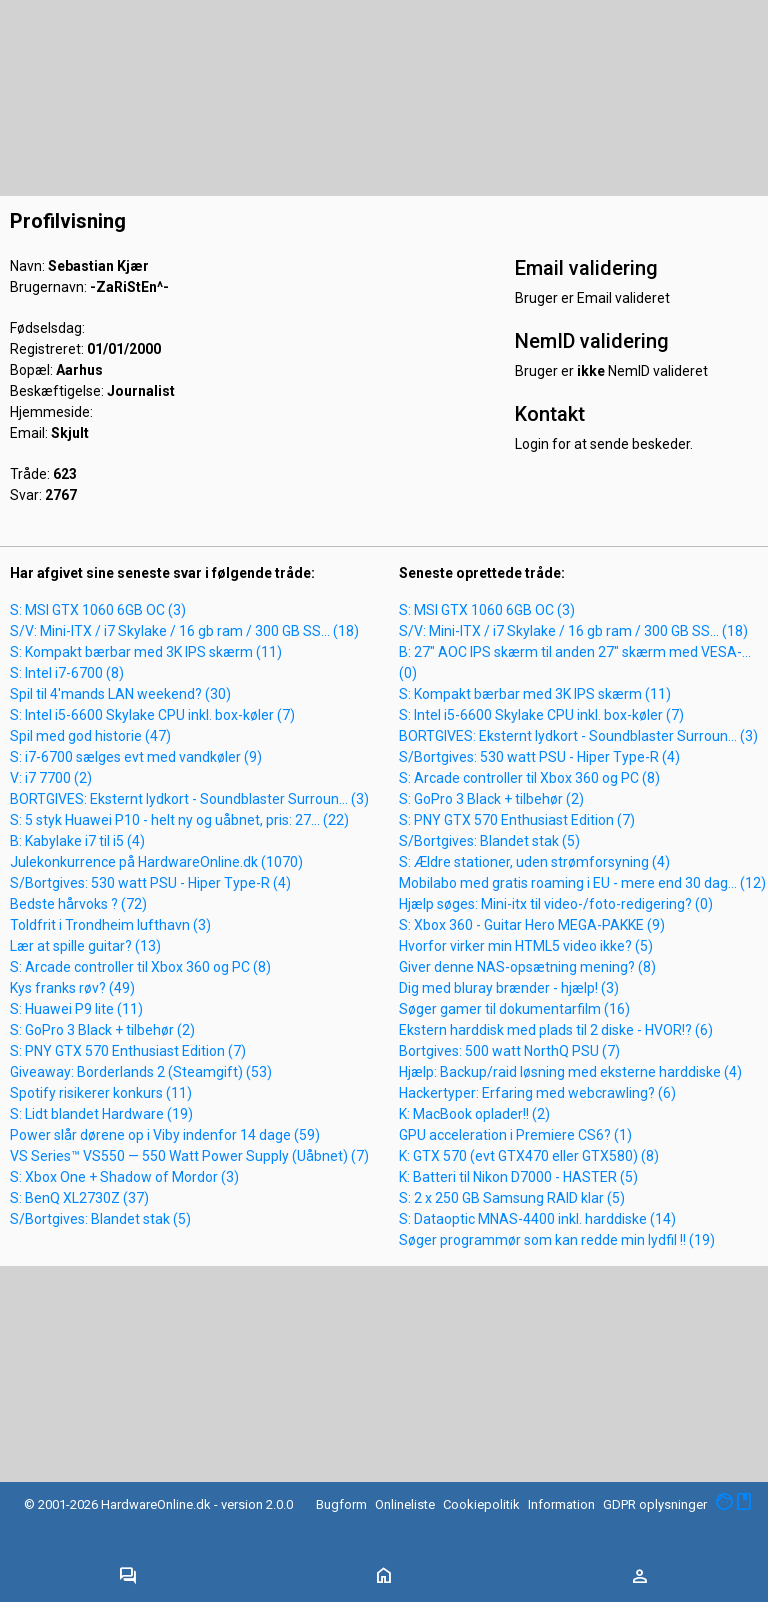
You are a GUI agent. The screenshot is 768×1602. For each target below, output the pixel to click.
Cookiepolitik (481, 1504)
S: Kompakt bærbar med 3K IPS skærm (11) (146, 652)
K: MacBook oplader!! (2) (474, 1114)
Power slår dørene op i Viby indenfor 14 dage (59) (165, 1135)
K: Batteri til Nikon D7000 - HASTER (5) (518, 1177)
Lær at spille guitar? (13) (85, 946)
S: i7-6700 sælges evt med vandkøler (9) (136, 757)
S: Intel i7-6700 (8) (67, 673)
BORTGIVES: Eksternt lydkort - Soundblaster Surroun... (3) (189, 799)
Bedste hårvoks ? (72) (78, 904)
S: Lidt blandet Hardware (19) (101, 1114)
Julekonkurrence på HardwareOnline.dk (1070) (156, 862)
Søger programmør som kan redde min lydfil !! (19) (557, 1240)
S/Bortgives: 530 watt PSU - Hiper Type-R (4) (150, 883)
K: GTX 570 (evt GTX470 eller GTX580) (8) (529, 1156)
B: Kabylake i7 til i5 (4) (77, 841)
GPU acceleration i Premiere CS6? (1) (515, 1135)
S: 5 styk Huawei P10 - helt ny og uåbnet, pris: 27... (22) (179, 820)
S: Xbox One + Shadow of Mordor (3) (124, 1177)
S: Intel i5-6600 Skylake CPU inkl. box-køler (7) (152, 715)
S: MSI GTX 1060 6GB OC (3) (98, 610)
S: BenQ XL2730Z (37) (79, 1198)
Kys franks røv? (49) (72, 988)
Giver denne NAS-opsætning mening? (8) (527, 967)
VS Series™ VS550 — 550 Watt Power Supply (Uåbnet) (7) (189, 1156)
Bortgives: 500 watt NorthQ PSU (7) (509, 1051)
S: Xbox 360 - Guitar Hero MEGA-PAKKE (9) (532, 925)
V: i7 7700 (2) (51, 778)
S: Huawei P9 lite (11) (76, 1009)
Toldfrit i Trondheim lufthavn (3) (110, 925)
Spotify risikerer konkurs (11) (101, 1093)
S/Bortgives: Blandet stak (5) (100, 1219)
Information (561, 1504)
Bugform (341, 1504)
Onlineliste (405, 1504)
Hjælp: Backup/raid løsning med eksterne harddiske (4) (570, 1072)
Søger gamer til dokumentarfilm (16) (514, 1009)
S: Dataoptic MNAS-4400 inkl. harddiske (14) (537, 1219)
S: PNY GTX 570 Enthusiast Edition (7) (128, 1051)
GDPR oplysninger (655, 1504)
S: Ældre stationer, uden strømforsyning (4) (534, 862)
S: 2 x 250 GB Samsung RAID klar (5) (512, 1198)
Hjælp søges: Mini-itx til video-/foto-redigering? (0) (556, 904)
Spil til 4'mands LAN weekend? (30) (120, 694)
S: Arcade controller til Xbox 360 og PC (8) (140, 967)
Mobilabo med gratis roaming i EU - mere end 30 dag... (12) (582, 883)
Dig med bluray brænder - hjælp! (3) (509, 988)
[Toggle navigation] (128, 1577)
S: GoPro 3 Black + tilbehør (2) (102, 1030)
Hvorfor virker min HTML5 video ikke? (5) (526, 946)
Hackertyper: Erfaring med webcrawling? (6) (537, 1093)
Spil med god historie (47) (90, 736)
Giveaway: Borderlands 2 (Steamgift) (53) (141, 1072)
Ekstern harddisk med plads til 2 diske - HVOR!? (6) (556, 1030)
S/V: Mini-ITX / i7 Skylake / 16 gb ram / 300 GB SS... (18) (184, 631)
